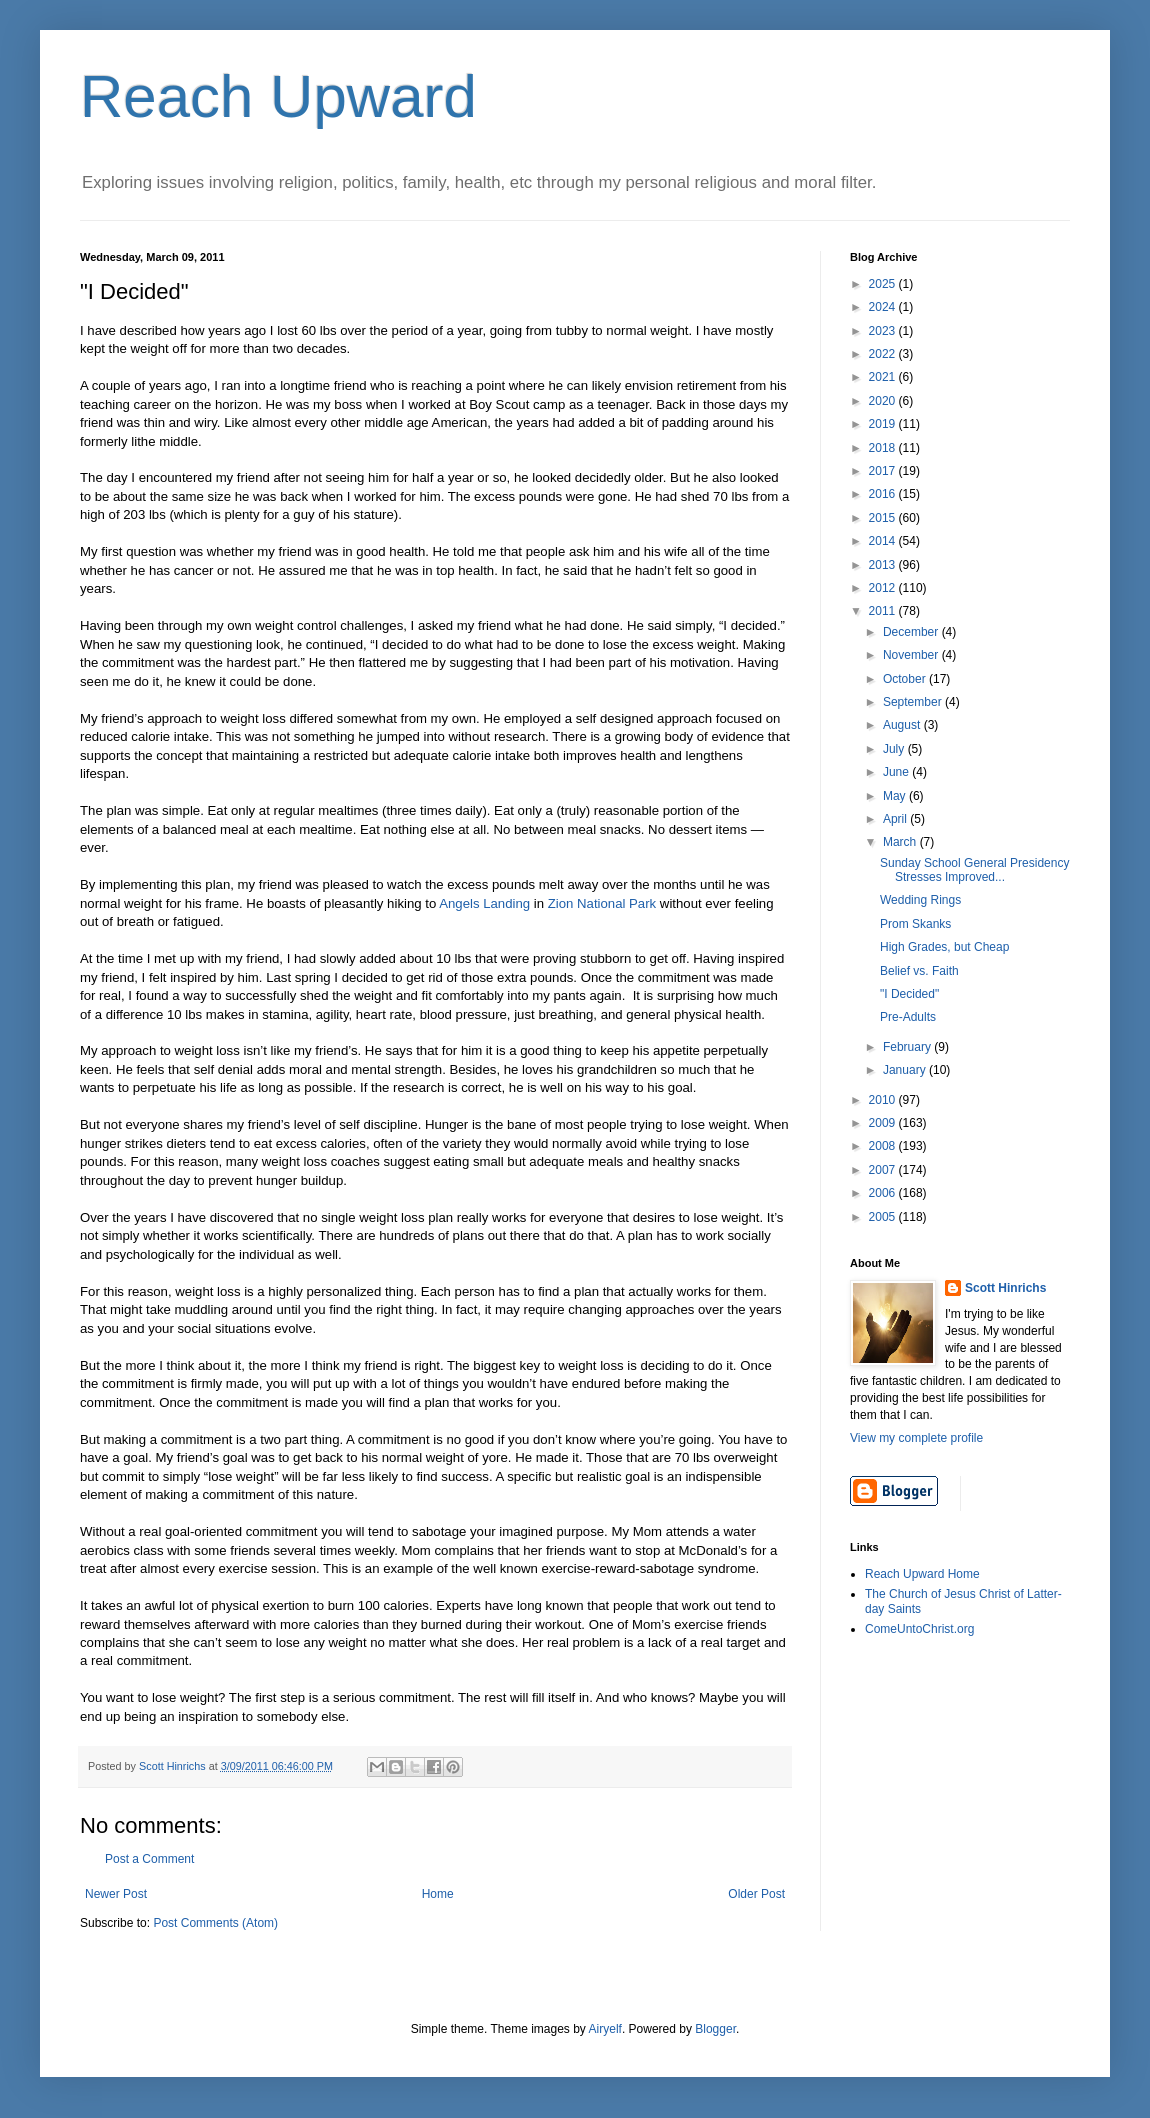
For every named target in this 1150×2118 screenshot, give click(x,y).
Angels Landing (484, 903)
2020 (884, 401)
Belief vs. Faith (919, 971)
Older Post (756, 1894)
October (906, 679)
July (895, 749)
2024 (884, 307)
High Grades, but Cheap (944, 947)
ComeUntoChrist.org (919, 1629)
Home (438, 1894)
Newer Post (116, 1894)
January (906, 1070)
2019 (884, 424)
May (896, 796)
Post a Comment (149, 1859)
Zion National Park (600, 903)
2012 (884, 588)
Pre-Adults (908, 1017)
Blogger (715, 2029)
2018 (884, 448)
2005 (884, 1217)
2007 (884, 1170)
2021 (884, 377)
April (896, 819)
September (914, 702)
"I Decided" (909, 994)
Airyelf (605, 2029)
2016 (884, 494)
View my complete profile (916, 1438)
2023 (884, 331)
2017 (884, 471)
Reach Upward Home (922, 1574)
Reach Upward (278, 96)
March (901, 842)
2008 (884, 1146)
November (912, 655)
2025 (884, 284)
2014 (884, 541)
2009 (884, 1123)
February (908, 1047)
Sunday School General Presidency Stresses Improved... (974, 870)
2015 (884, 518)
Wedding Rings (920, 900)
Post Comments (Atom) (215, 1923)
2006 (884, 1193)
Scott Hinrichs (1005, 1288)
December (912, 632)
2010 (884, 1100)
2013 (884, 565)
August (903, 725)
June (897, 772)
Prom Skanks (915, 924)
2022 (884, 354)
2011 (884, 611)
